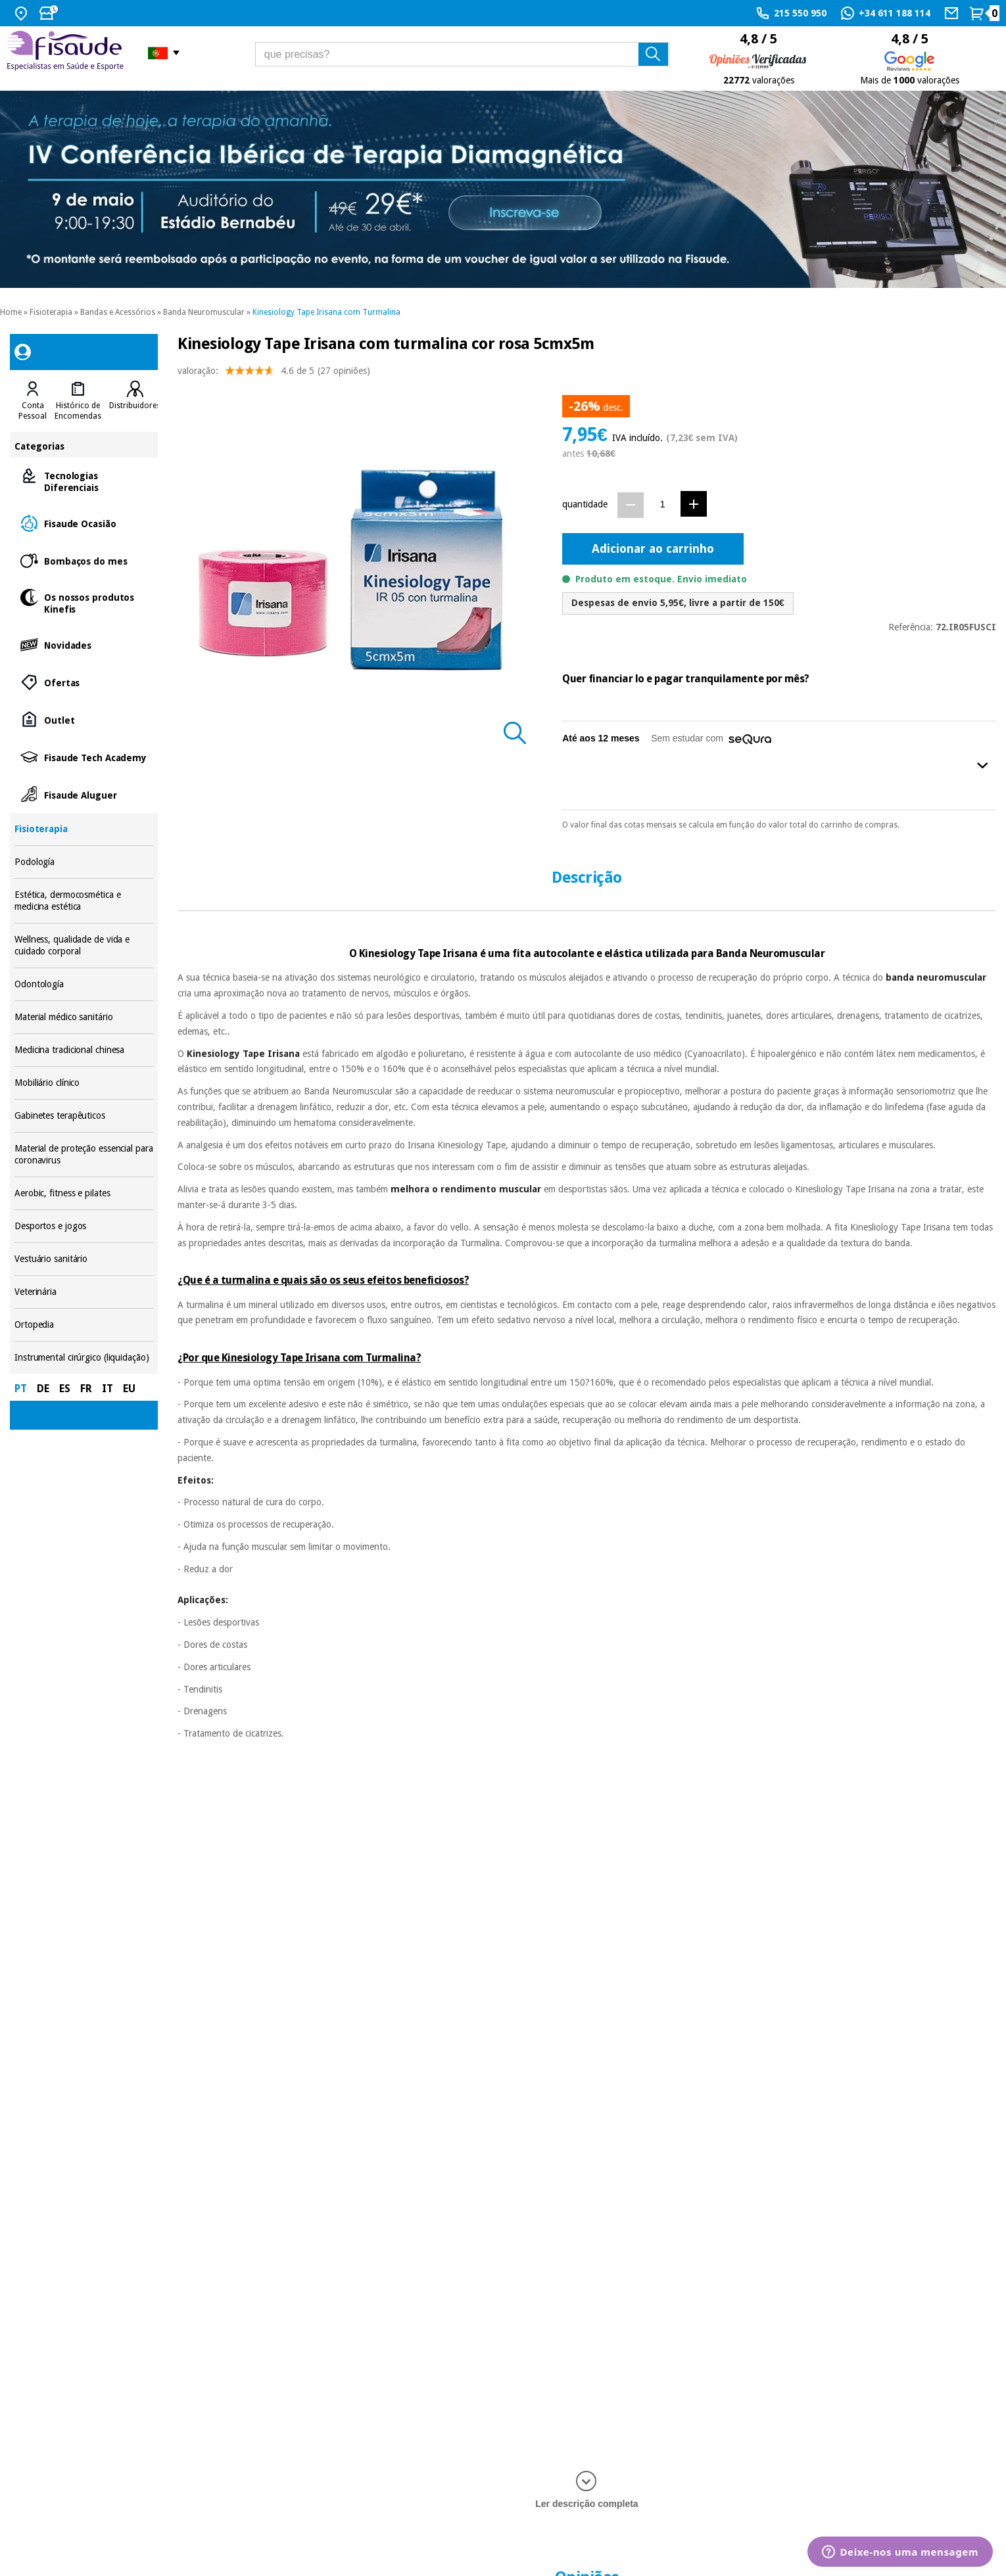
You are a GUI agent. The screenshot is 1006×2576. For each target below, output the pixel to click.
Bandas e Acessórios (117, 312)
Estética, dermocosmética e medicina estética (83, 901)
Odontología (83, 984)
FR (86, 1388)
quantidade (585, 504)
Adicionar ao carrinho (653, 548)
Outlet (83, 719)
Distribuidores (134, 405)
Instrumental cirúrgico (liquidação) (83, 1358)
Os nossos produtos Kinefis (83, 602)
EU (129, 1388)
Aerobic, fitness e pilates (83, 1193)
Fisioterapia (51, 312)
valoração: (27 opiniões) (274, 373)
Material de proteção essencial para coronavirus (83, 1155)
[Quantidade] (662, 504)
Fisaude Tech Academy (83, 757)
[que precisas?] (462, 54)
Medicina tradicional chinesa (83, 1050)
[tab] (32, 401)
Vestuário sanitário (83, 1259)
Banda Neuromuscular (204, 312)
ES (64, 1388)
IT (107, 1388)
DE (43, 1388)
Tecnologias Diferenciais (83, 480)
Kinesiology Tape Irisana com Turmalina (326, 312)
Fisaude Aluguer (83, 794)
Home (11, 312)
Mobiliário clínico (83, 1083)
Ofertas (83, 682)
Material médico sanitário (83, 1017)
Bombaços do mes (83, 560)
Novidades (83, 644)
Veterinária (83, 1292)
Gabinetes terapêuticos (83, 1116)
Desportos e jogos (83, 1226)
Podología (83, 862)
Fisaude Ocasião (83, 523)
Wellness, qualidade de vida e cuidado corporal (83, 946)
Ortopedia (83, 1325)
